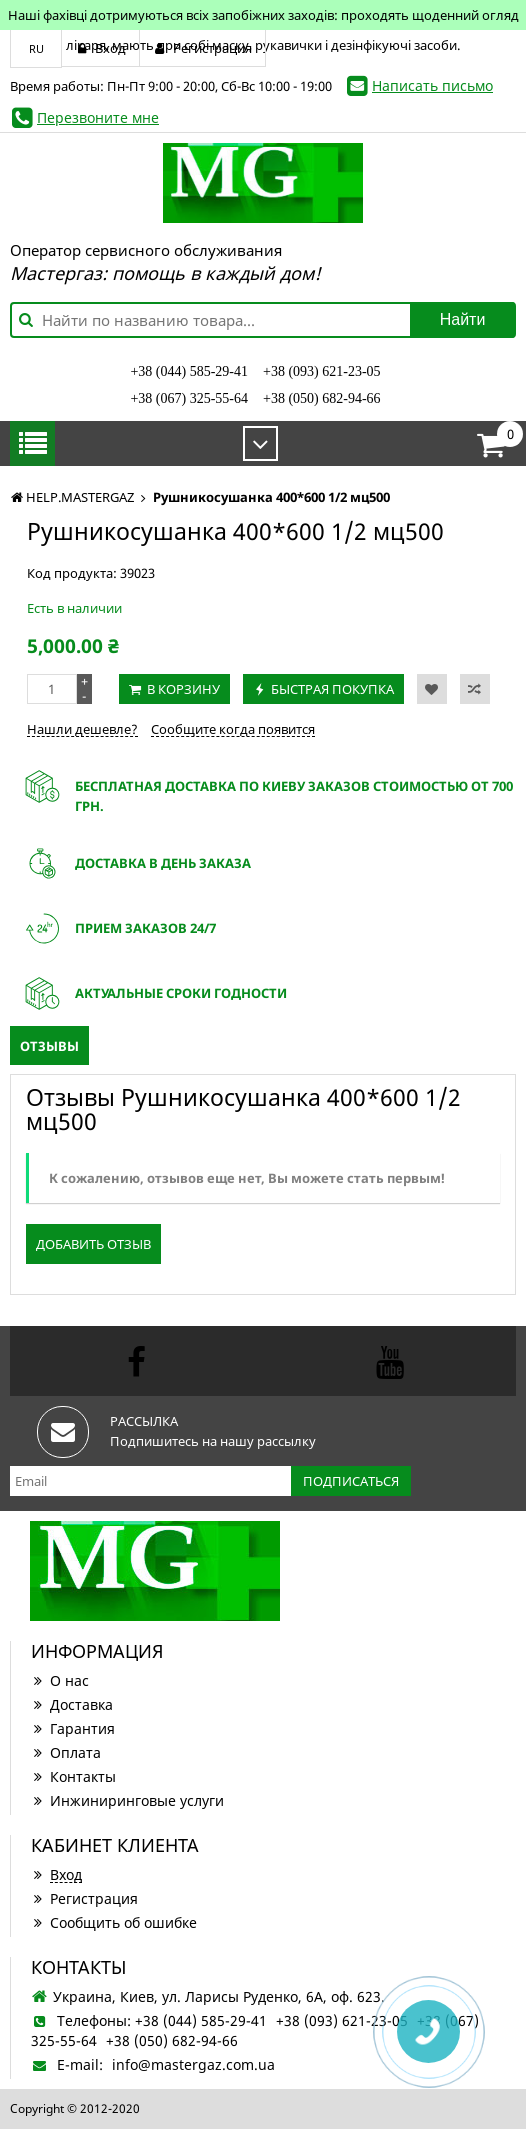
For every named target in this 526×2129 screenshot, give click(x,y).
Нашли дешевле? (82, 729)
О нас (60, 1680)
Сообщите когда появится (233, 729)
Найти (463, 319)
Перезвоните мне (98, 117)
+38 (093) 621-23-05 (322, 371)
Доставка (72, 1704)
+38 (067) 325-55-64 (189, 398)
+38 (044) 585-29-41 (189, 371)
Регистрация (84, 1898)
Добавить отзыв (93, 1244)
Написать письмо (432, 85)
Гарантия (73, 1728)
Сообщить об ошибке (114, 1922)
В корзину (183, 689)
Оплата (66, 1752)
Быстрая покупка (332, 689)
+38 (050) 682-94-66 (322, 398)
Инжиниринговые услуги (127, 1800)
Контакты (73, 1776)
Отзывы (49, 1046)
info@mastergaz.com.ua (193, 2064)
